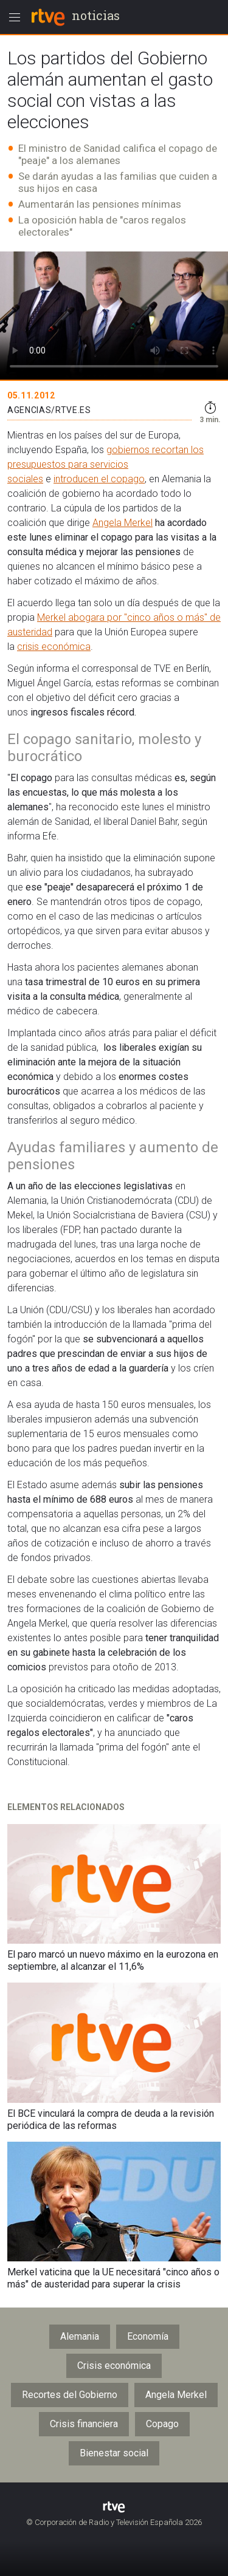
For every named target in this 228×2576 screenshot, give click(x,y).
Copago (162, 2424)
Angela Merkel (122, 522)
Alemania (79, 2336)
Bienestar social (114, 2453)
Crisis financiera (84, 2424)
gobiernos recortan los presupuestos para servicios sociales (105, 464)
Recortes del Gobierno (69, 2394)
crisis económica (54, 646)
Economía (147, 2336)
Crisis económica (114, 2365)
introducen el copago (99, 479)
